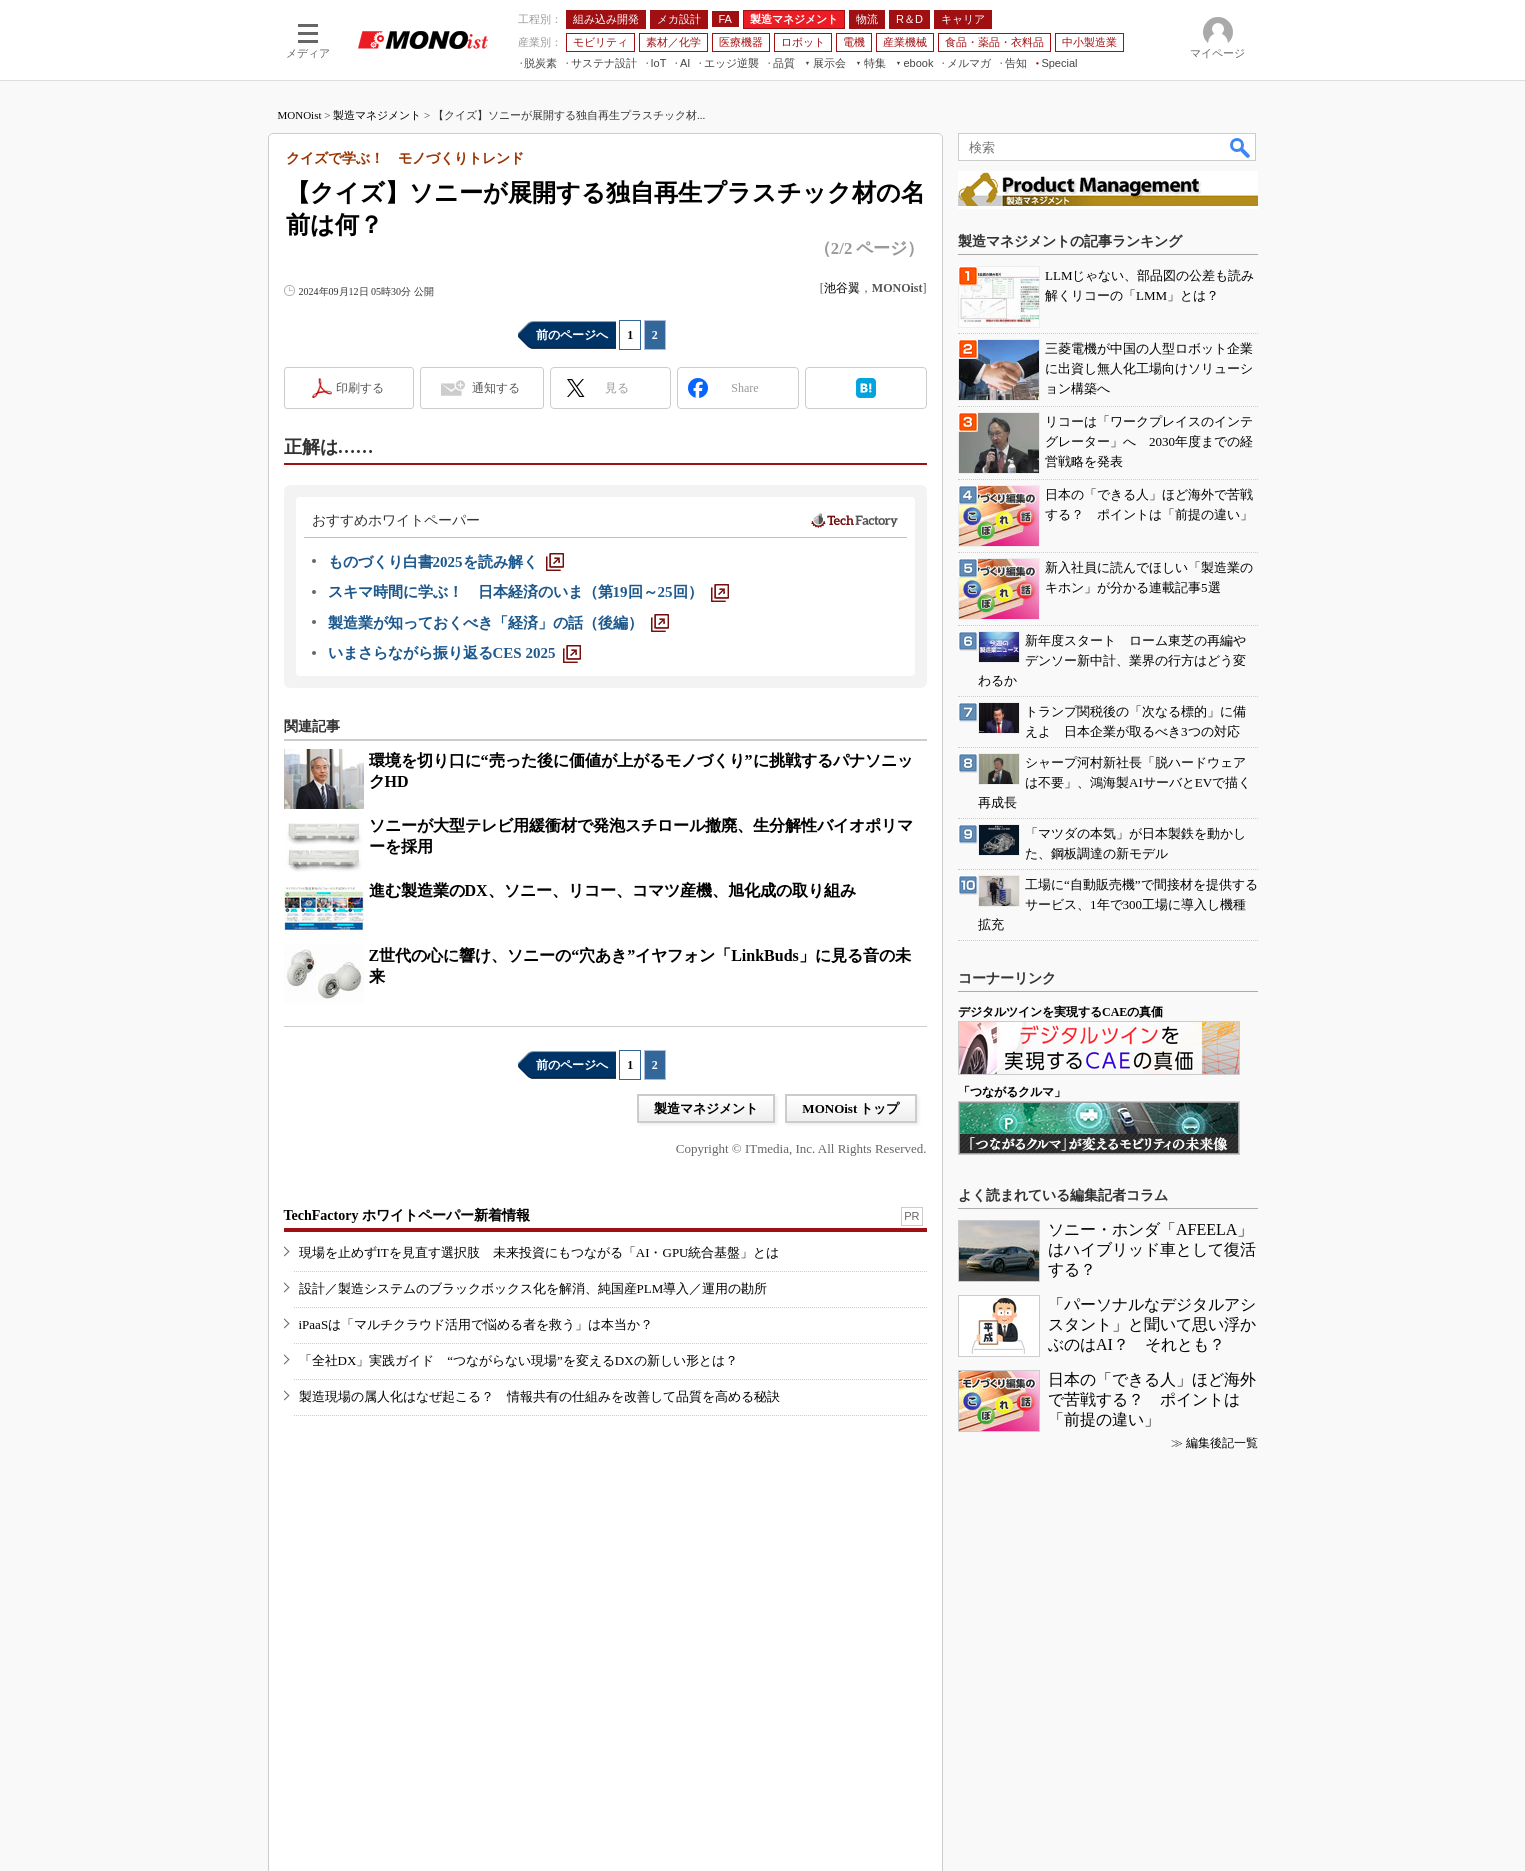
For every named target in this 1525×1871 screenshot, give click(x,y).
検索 (1241, 147)
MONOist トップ (850, 1108)
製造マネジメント (377, 115)
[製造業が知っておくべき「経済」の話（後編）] (498, 623)
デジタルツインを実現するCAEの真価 (1060, 1012)
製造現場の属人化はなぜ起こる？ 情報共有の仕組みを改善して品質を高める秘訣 (539, 1396)
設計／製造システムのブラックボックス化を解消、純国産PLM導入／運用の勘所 (533, 1288)
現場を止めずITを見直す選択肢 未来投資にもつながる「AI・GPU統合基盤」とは (539, 1252)
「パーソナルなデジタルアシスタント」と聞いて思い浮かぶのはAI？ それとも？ (1152, 1324)
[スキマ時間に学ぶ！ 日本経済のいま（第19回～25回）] (528, 592)
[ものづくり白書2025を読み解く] (446, 562)
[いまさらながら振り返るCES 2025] (455, 653)
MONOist (300, 115)
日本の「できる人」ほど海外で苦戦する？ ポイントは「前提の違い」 (1152, 1399)
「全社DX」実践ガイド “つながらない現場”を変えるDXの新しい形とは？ (518, 1360)
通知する (496, 388)
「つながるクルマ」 (1012, 1092)
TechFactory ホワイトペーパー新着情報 (407, 1215)
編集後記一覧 (1222, 1443)
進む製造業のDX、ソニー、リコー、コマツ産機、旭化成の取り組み (612, 890)
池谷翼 (842, 288)
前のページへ (572, 335)
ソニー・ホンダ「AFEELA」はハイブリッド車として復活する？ (1152, 1249)
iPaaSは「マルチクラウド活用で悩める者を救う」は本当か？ (476, 1324)
